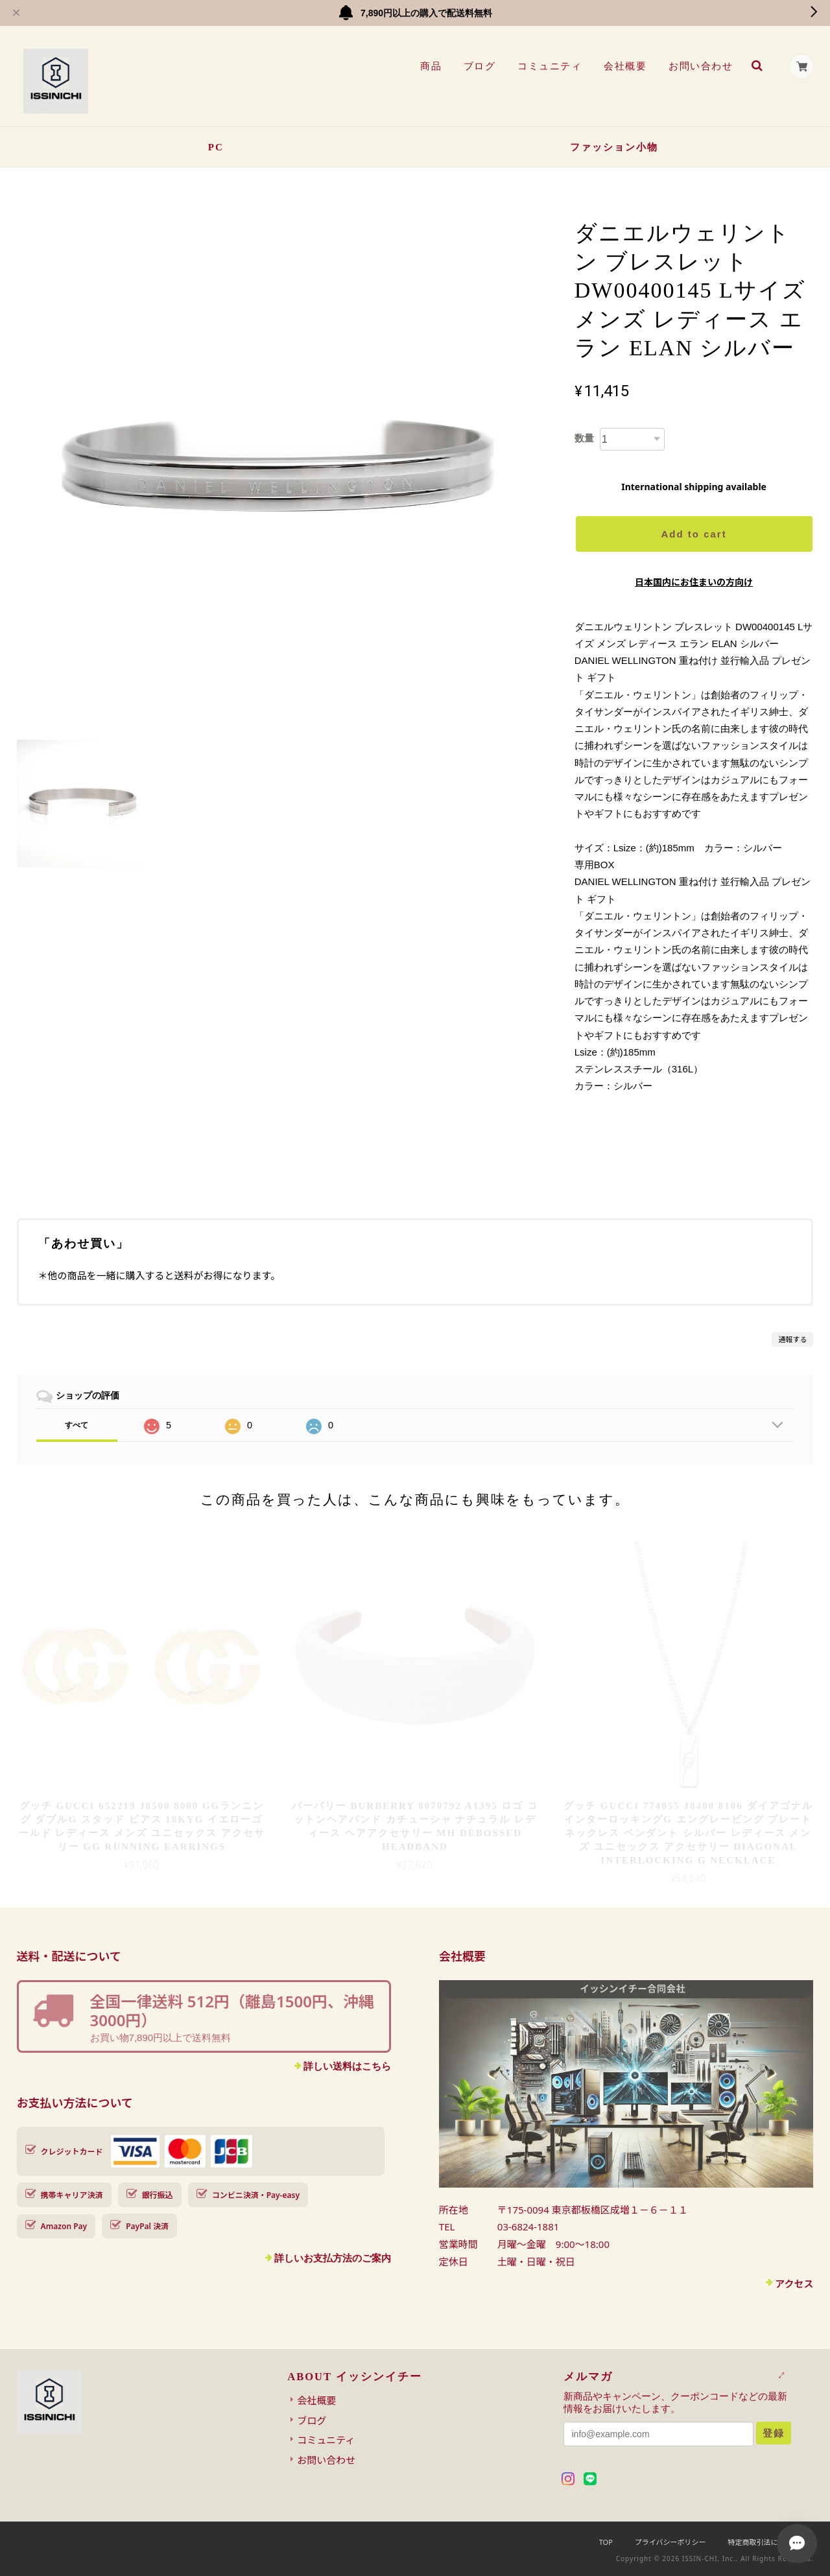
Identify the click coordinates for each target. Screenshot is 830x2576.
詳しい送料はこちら (347, 2066)
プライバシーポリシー (670, 2542)
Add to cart (693, 533)
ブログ (479, 66)
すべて (76, 1425)
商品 (430, 66)
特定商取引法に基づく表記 (770, 2542)
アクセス (794, 2283)
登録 (774, 2433)
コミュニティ (549, 66)
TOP (606, 2542)
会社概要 (625, 66)
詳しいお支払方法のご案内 (332, 2257)
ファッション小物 (614, 147)
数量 (584, 437)
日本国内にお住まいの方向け (694, 582)
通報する (792, 1339)
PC (216, 147)
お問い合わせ (701, 66)
